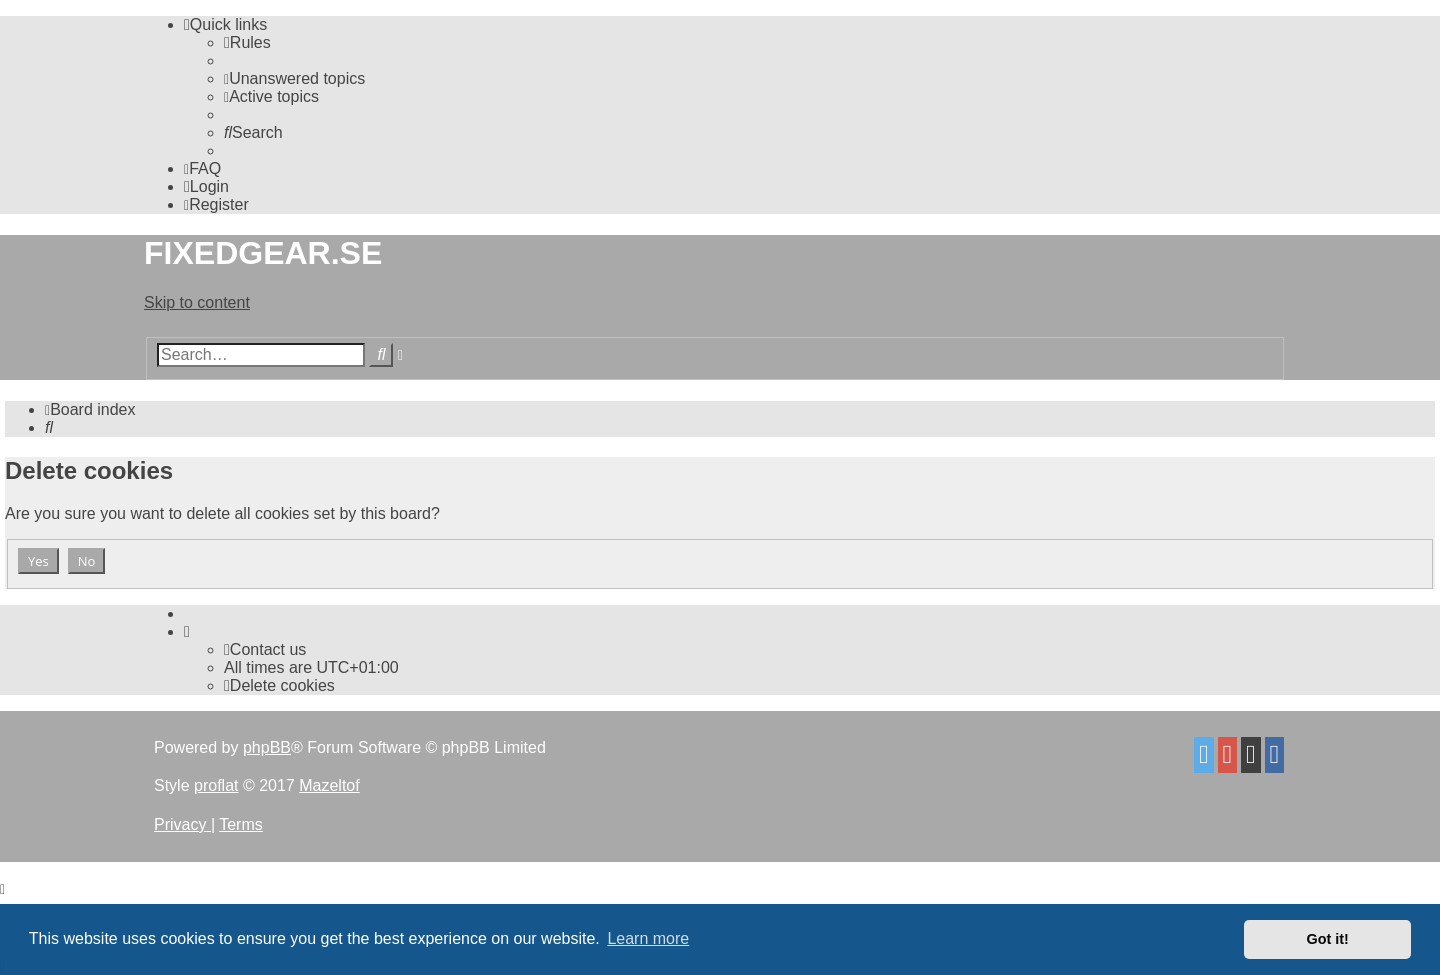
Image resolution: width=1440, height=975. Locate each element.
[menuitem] (247, 42)
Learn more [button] (648, 938)
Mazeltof (329, 785)
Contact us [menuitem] (265, 649)
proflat (216, 785)
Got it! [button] (1328, 939)
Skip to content (197, 302)
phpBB (267, 747)
